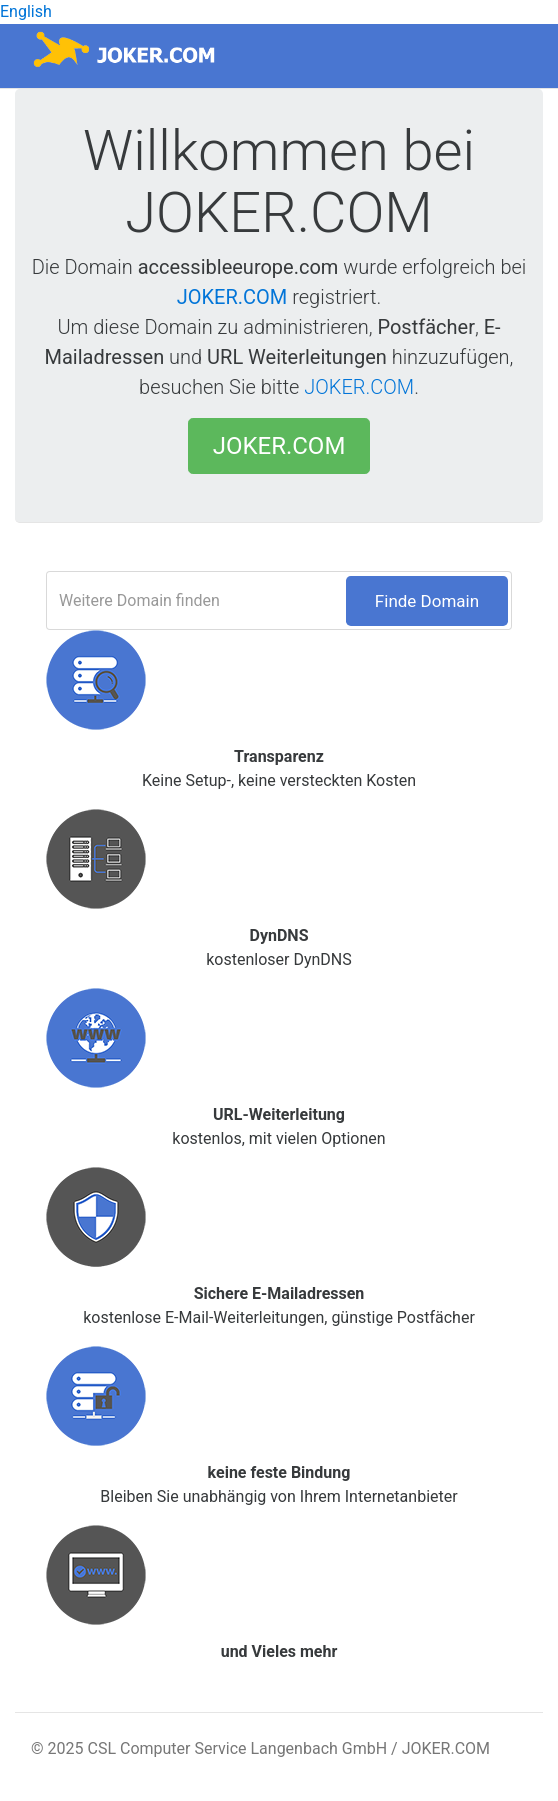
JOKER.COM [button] (279, 446)
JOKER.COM (232, 297)
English (26, 11)
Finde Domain (427, 601)
